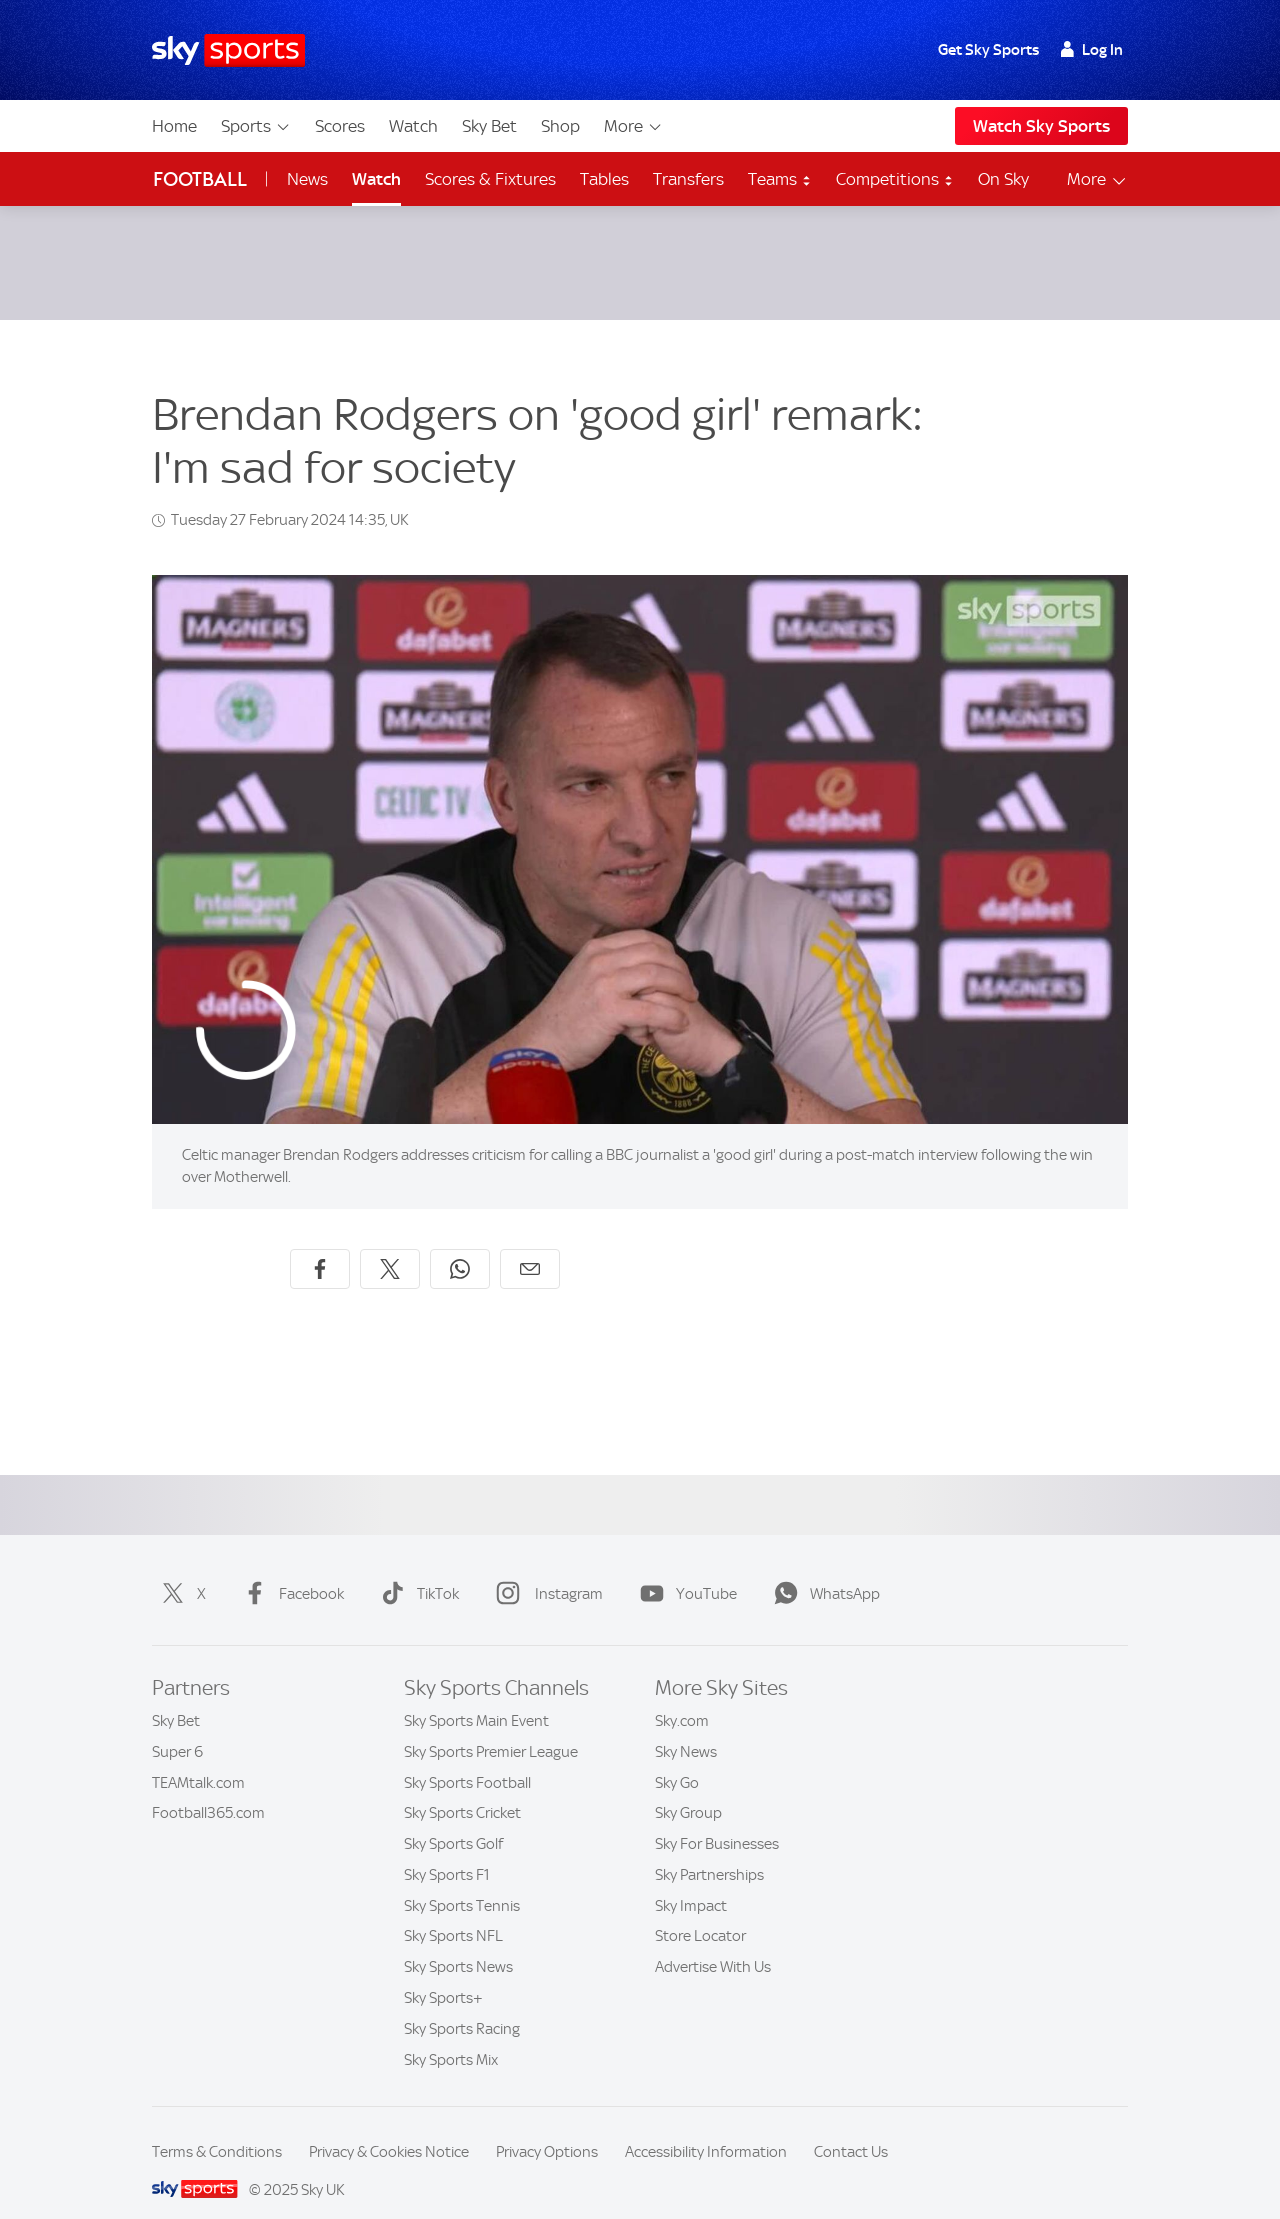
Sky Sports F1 (447, 1851)
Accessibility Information (706, 2128)
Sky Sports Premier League (491, 1728)
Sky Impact (691, 1882)
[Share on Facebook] (320, 1245)
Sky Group (688, 1789)
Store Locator (700, 1912)
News (307, 179)
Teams (780, 179)
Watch (413, 126)
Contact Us (851, 2128)
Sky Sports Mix (451, 2036)
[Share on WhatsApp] (460, 1245)
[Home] (228, 50)
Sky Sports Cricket (462, 1789)
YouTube (684, 1570)
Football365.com (208, 1789)
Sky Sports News (458, 1943)
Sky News (686, 1728)
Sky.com (682, 1697)
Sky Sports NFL (453, 1912)
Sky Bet (489, 126)
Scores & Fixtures (490, 179)
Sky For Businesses (717, 1820)
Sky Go (677, 1759)
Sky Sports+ (443, 1974)
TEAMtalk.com (198, 1759)
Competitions (895, 179)
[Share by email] (530, 1245)
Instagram (545, 1570)
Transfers (688, 179)
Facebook (289, 1570)
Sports (256, 126)
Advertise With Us (713, 1943)
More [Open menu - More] (1097, 179)
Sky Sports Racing (462, 2005)
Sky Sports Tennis (462, 1882)
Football (200, 179)
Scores (340, 126)
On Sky (1003, 179)
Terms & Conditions (217, 2128)
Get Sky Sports (988, 50)
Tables (604, 179)
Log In (1091, 50)
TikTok (416, 1570)
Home (174, 126)
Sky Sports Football (467, 1759)
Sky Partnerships (709, 1851)
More (633, 126)
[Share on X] (390, 1245)
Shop (560, 126)
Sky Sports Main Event (476, 1697)
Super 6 (177, 1728)
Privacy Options (547, 2128)
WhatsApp (823, 1570)
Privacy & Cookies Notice (389, 2128)
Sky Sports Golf (453, 1820)
